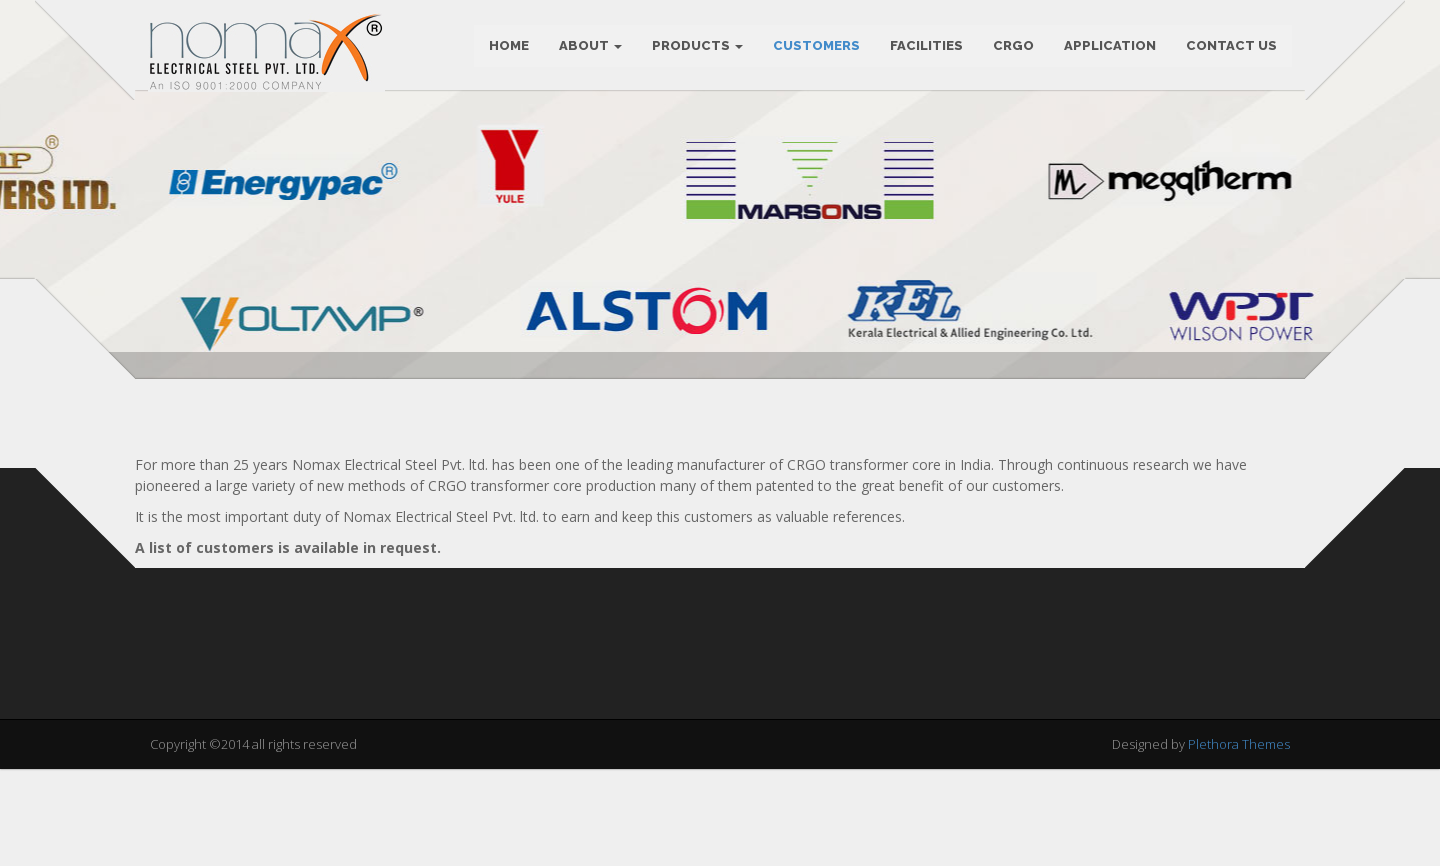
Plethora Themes (1239, 845)
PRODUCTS (695, 49)
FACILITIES (924, 49)
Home (507, 49)
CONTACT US (1229, 49)
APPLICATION (1108, 49)
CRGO (1011, 49)
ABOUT (588, 49)
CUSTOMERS (814, 49)
